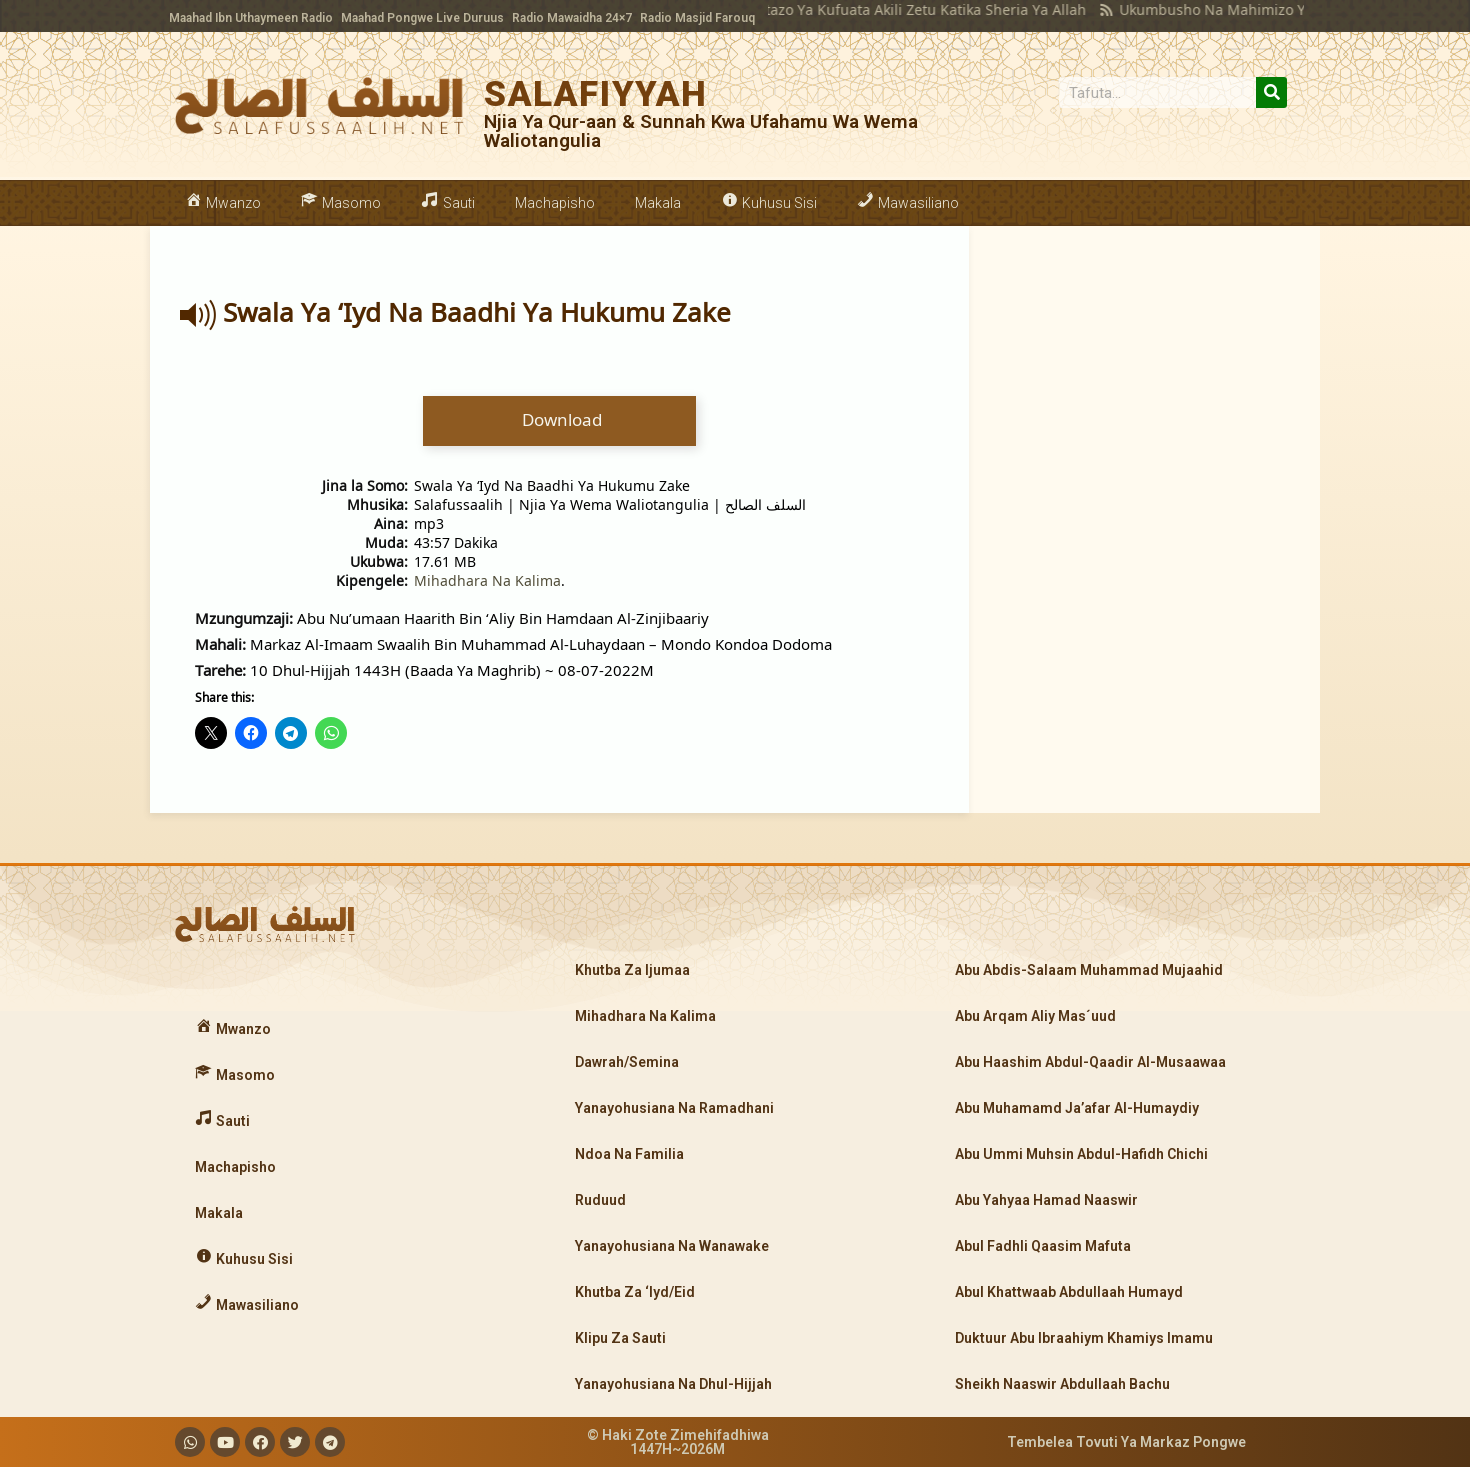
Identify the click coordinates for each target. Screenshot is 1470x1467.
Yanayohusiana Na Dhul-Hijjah (673, 1384)
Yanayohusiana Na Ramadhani (674, 1108)
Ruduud (600, 1200)
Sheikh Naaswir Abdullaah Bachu (1062, 1384)
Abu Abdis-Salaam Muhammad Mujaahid (1089, 970)
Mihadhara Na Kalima (487, 580)
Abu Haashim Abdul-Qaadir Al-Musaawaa (1090, 1062)
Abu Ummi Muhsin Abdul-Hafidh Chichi (1081, 1154)
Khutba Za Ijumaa (632, 970)
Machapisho (555, 203)
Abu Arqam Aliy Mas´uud (1035, 1016)
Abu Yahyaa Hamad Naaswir (1046, 1200)
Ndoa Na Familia (629, 1154)
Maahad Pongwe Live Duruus (422, 18)
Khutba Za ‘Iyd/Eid (635, 1292)
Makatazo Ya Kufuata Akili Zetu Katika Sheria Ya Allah (875, 9)
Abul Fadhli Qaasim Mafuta (1043, 1246)
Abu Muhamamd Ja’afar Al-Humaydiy (1077, 1108)
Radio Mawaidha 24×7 (572, 18)
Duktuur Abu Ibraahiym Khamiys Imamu (1084, 1338)
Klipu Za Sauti (620, 1338)
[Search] (1271, 92)
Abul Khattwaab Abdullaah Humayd (1069, 1292)
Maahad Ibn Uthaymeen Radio (251, 18)
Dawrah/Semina (627, 1062)
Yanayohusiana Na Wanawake (672, 1246)
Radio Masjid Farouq (697, 18)
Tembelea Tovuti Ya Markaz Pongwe (1126, 1442)
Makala (658, 203)
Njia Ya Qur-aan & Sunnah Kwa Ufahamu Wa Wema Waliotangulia (701, 131)
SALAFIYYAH (596, 94)
